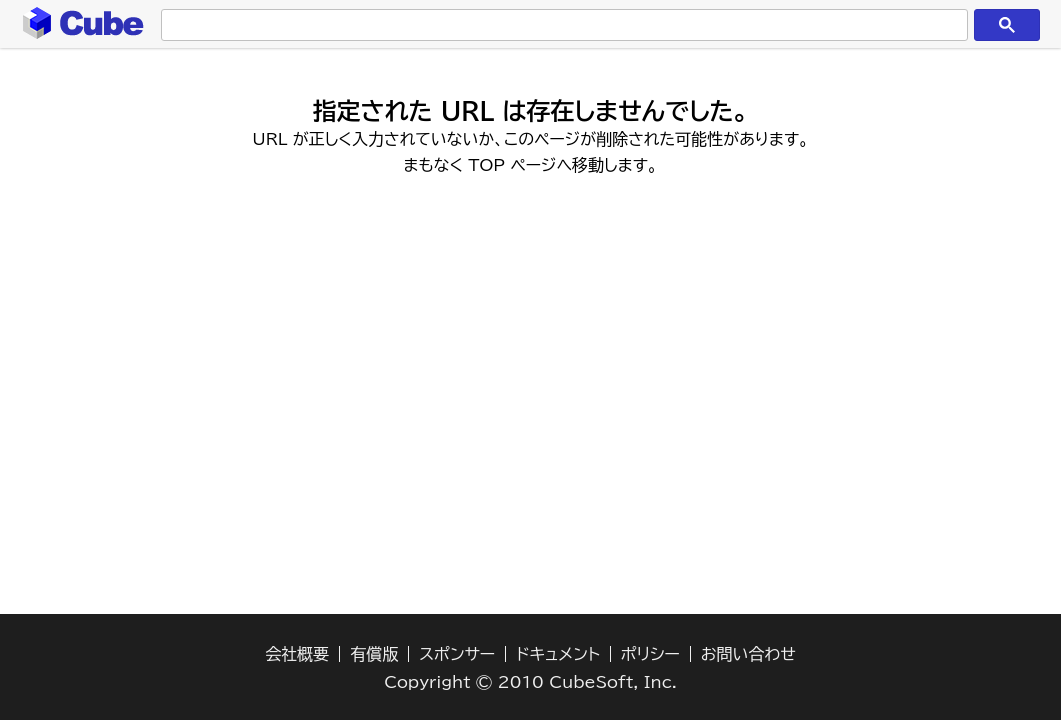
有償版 (374, 654)
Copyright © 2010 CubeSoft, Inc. (530, 682)
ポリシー (650, 654)
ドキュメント (558, 654)
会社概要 (297, 654)
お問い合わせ (748, 654)
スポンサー (457, 654)
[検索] (560, 25)
